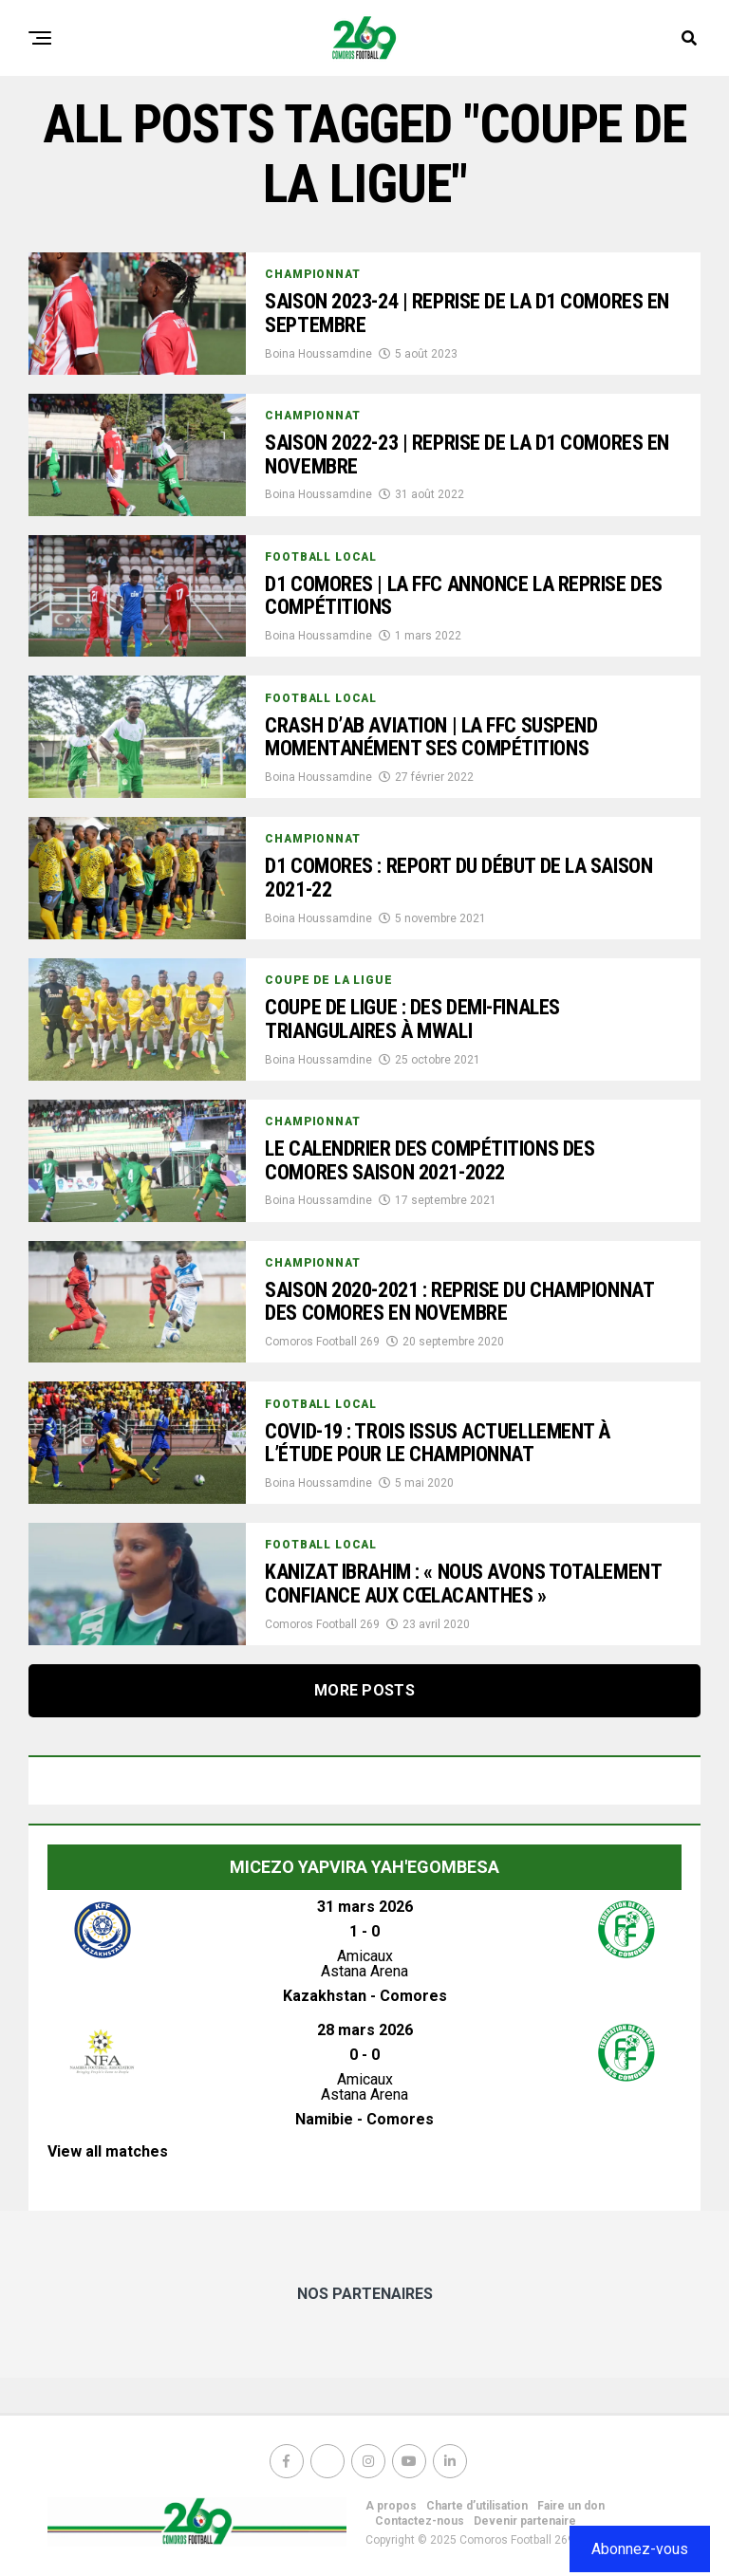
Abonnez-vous (639, 2549)
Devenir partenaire (525, 2521)
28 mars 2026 (365, 2030)
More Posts (364, 1690)
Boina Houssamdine (318, 354)
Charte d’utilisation (477, 2505)
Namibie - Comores (364, 2119)
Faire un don (571, 2505)
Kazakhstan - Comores (365, 1996)
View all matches (107, 2151)
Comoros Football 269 (322, 1341)
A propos (391, 2505)
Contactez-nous (419, 2521)
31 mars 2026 (365, 1907)
